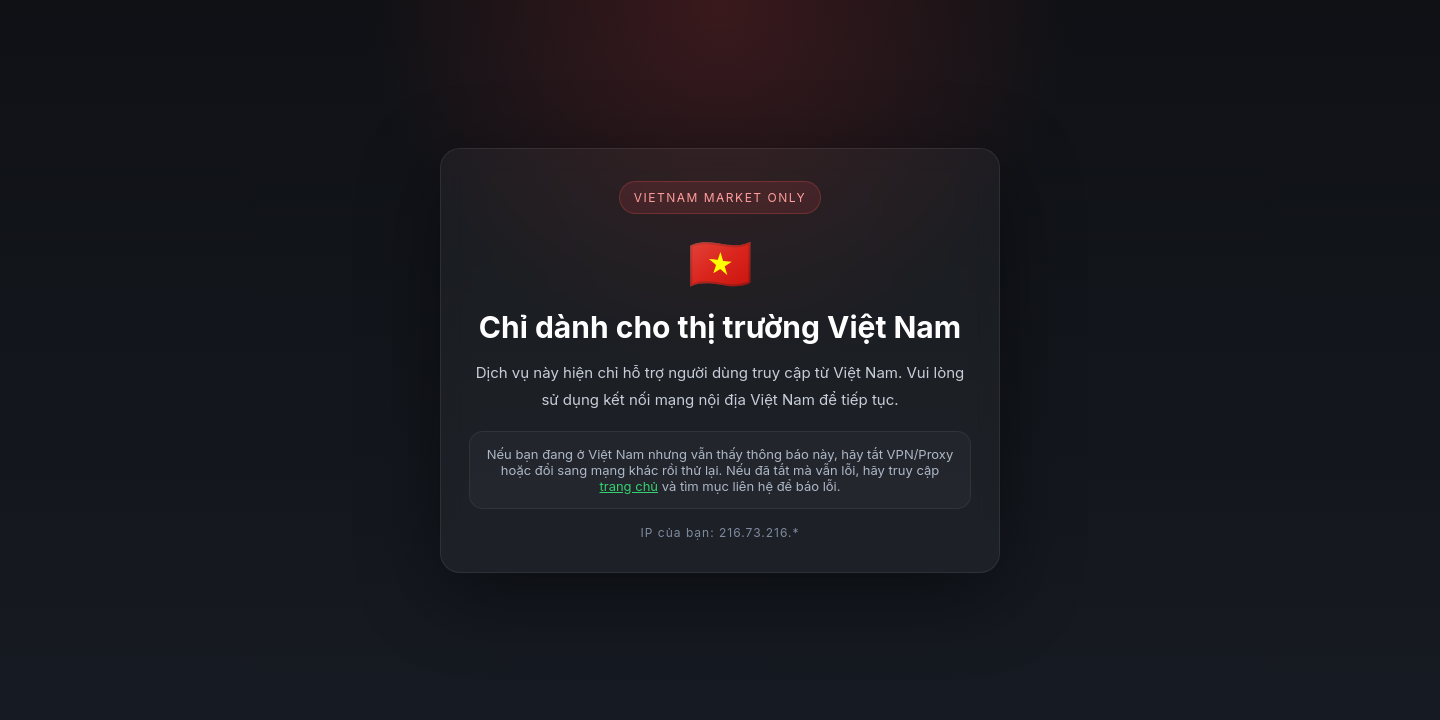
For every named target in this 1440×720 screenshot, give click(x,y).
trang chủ (628, 486)
